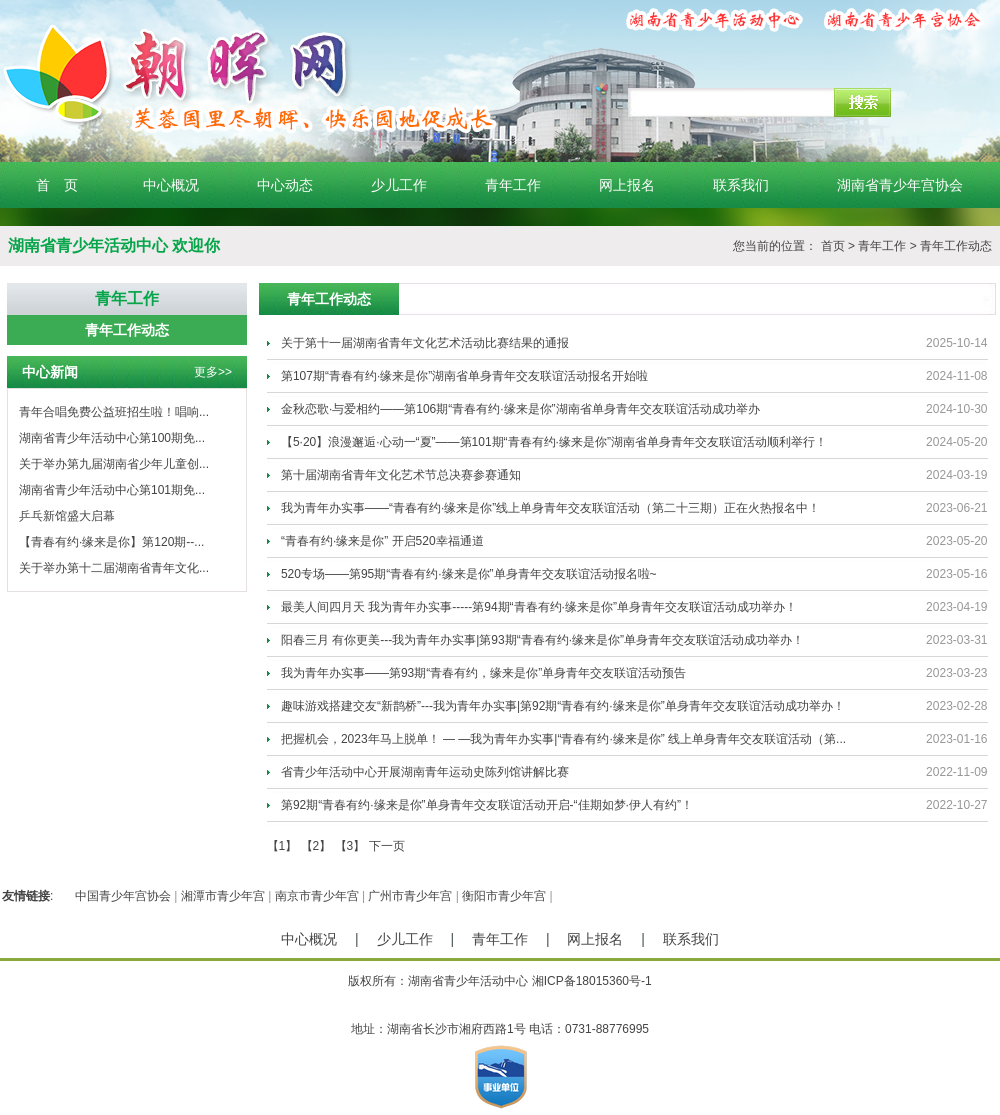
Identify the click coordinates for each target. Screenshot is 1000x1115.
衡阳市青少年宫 (504, 896)
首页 (833, 246)
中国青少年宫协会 (123, 896)
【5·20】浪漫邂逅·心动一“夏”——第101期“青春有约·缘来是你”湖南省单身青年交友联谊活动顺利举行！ (554, 442)
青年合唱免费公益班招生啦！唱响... (114, 412)
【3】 (350, 846)
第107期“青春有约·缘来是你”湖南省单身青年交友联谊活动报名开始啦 (464, 376)
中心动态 (285, 185)
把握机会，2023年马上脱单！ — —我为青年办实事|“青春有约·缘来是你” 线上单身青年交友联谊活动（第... (563, 739)
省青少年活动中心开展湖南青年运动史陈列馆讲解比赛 (425, 772)
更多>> (213, 372)
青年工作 (513, 185)
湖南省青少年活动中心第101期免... (112, 490)
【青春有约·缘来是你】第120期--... (111, 542)
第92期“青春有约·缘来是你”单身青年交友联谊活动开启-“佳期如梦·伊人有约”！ (487, 805)
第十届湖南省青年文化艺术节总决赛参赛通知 (401, 475)
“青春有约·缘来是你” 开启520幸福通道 (382, 541)
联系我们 (741, 185)
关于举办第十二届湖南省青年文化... (114, 568)
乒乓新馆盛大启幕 (67, 516)
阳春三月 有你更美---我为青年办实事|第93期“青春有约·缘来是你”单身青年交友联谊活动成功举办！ (542, 640)
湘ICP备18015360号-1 (592, 981)
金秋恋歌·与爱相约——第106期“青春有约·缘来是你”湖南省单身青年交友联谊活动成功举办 (520, 409)
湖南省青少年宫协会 (900, 185)
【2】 (316, 846)
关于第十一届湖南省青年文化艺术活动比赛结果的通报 (425, 343)
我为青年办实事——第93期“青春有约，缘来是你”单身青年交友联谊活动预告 (483, 673)
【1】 (282, 846)
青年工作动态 (956, 246)
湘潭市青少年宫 (223, 896)
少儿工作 (399, 185)
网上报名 (627, 185)
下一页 (387, 846)
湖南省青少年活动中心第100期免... (112, 438)
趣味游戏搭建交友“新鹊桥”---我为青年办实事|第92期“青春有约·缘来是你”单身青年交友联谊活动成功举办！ (563, 706)
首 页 (57, 185)
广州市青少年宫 (410, 896)
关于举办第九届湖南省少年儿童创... (114, 464)
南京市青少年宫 (317, 896)
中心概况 (171, 185)
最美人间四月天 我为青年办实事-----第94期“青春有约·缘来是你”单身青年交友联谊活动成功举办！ (539, 607)
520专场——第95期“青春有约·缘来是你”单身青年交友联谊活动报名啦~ (469, 574)
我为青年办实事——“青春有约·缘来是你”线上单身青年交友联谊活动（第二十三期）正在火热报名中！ (550, 508)
